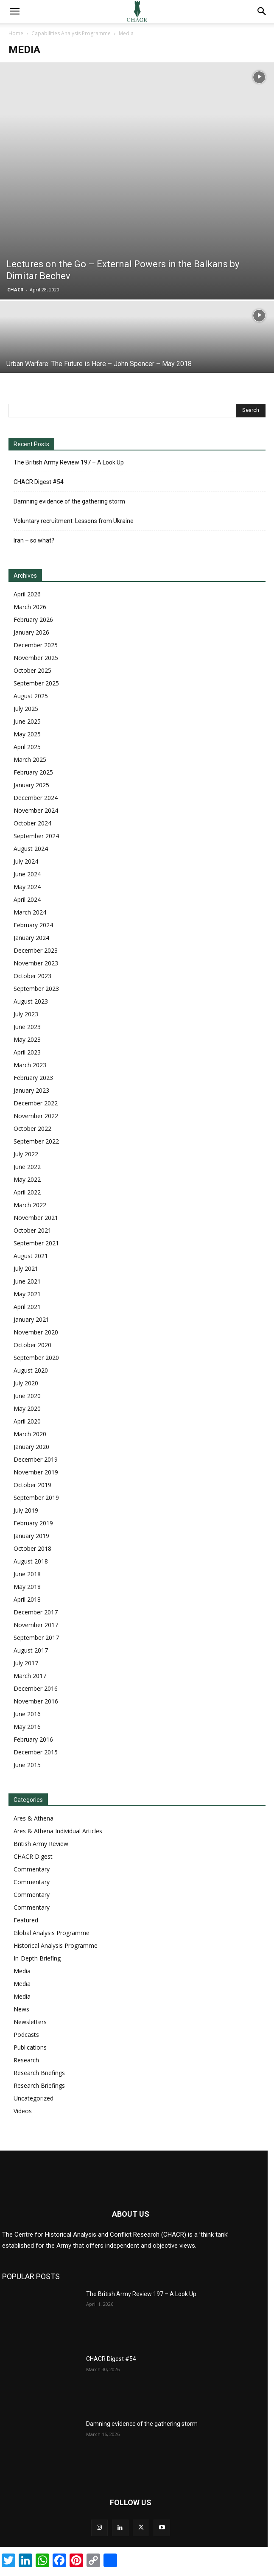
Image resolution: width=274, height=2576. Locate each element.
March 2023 (30, 1065)
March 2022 (30, 1205)
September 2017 (36, 1637)
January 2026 (31, 632)
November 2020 (36, 1332)
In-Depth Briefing (37, 1958)
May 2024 (27, 887)
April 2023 (27, 1052)
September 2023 (36, 989)
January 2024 (31, 938)
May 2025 (27, 734)
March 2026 (30, 607)
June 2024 (27, 874)
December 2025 (36, 645)
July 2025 (26, 709)
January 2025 (31, 785)
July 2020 (26, 1383)
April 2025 (27, 747)
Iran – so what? (34, 540)
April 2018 (27, 1599)
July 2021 (26, 1268)
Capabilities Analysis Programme (71, 33)
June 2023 (27, 1027)
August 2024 (31, 849)
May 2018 (27, 1587)
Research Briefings (39, 2073)
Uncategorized (33, 2098)
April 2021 (27, 1307)
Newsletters (30, 2022)
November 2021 (36, 1218)
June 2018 (27, 1574)
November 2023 (36, 963)
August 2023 (31, 1001)
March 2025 (30, 759)
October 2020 (32, 1345)
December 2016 (36, 1688)
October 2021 (32, 1230)
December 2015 (36, 1752)
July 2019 (26, 1510)
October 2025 (32, 670)
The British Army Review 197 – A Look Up (69, 462)
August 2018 (31, 1561)
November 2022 (36, 1116)
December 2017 (36, 1612)
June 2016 (27, 1714)
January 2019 (31, 1536)
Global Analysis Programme (51, 1933)
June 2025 (27, 721)
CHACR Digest (33, 1856)
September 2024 (36, 836)
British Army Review (41, 1844)
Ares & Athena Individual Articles (58, 1831)
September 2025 (36, 683)
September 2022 (36, 1141)
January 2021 (31, 1319)
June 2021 (27, 1281)
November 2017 (36, 1625)
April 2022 (27, 1192)
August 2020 (31, 1370)
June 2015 (27, 1765)
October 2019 (32, 1485)
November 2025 (36, 658)
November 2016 (36, 1701)
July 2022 (26, 1154)
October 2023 (32, 976)
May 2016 (27, 1727)
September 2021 (36, 1243)
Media (22, 1971)
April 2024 (27, 899)
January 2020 (31, 1447)
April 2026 (27, 594)
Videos (23, 2111)
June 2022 (27, 1167)
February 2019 (33, 1523)
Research (26, 2060)
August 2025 (31, 696)
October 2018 (32, 1548)
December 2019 (36, 1459)
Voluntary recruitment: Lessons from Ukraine (74, 520)
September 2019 (36, 1498)
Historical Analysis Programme (56, 1945)
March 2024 (30, 912)
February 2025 (33, 772)
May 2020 (27, 1408)
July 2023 (26, 1014)
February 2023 (33, 1078)
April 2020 (27, 1421)
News (21, 2009)
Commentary (32, 1869)
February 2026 (33, 619)
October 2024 (32, 823)
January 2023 (31, 1090)
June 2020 (27, 1396)
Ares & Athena (33, 1818)
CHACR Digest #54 (39, 481)
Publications (30, 2047)
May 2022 (27, 1179)
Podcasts (26, 2035)
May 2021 (27, 1294)
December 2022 (36, 1103)
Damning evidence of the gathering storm (69, 501)
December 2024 (36, 798)
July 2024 (26, 861)
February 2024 (33, 925)
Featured (26, 1920)
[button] (14, 11)
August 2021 (31, 1256)
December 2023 (36, 950)
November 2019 (36, 1472)
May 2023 (27, 1039)
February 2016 (33, 1739)
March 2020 (30, 1434)
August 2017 (31, 1650)
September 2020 (36, 1358)
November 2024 (36, 810)
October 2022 (32, 1128)
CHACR (15, 289)
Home (15, 33)
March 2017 (30, 1676)
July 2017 (26, 1663)
